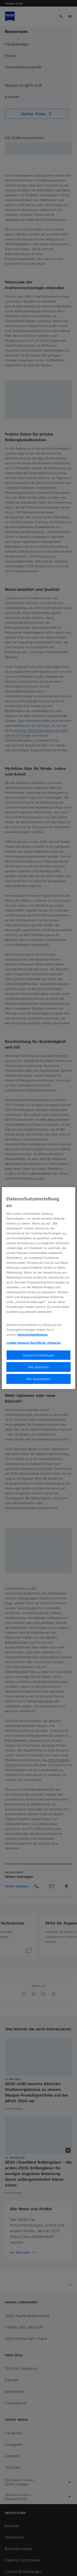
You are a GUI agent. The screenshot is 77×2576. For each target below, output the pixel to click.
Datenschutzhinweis (32, 1334)
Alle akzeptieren (38, 1379)
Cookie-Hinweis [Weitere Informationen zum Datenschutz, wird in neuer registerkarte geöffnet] (18, 1342)
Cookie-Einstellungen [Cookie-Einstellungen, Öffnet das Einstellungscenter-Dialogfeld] (39, 1355)
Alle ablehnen (38, 1367)
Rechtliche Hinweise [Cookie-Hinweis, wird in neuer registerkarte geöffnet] (45, 1342)
